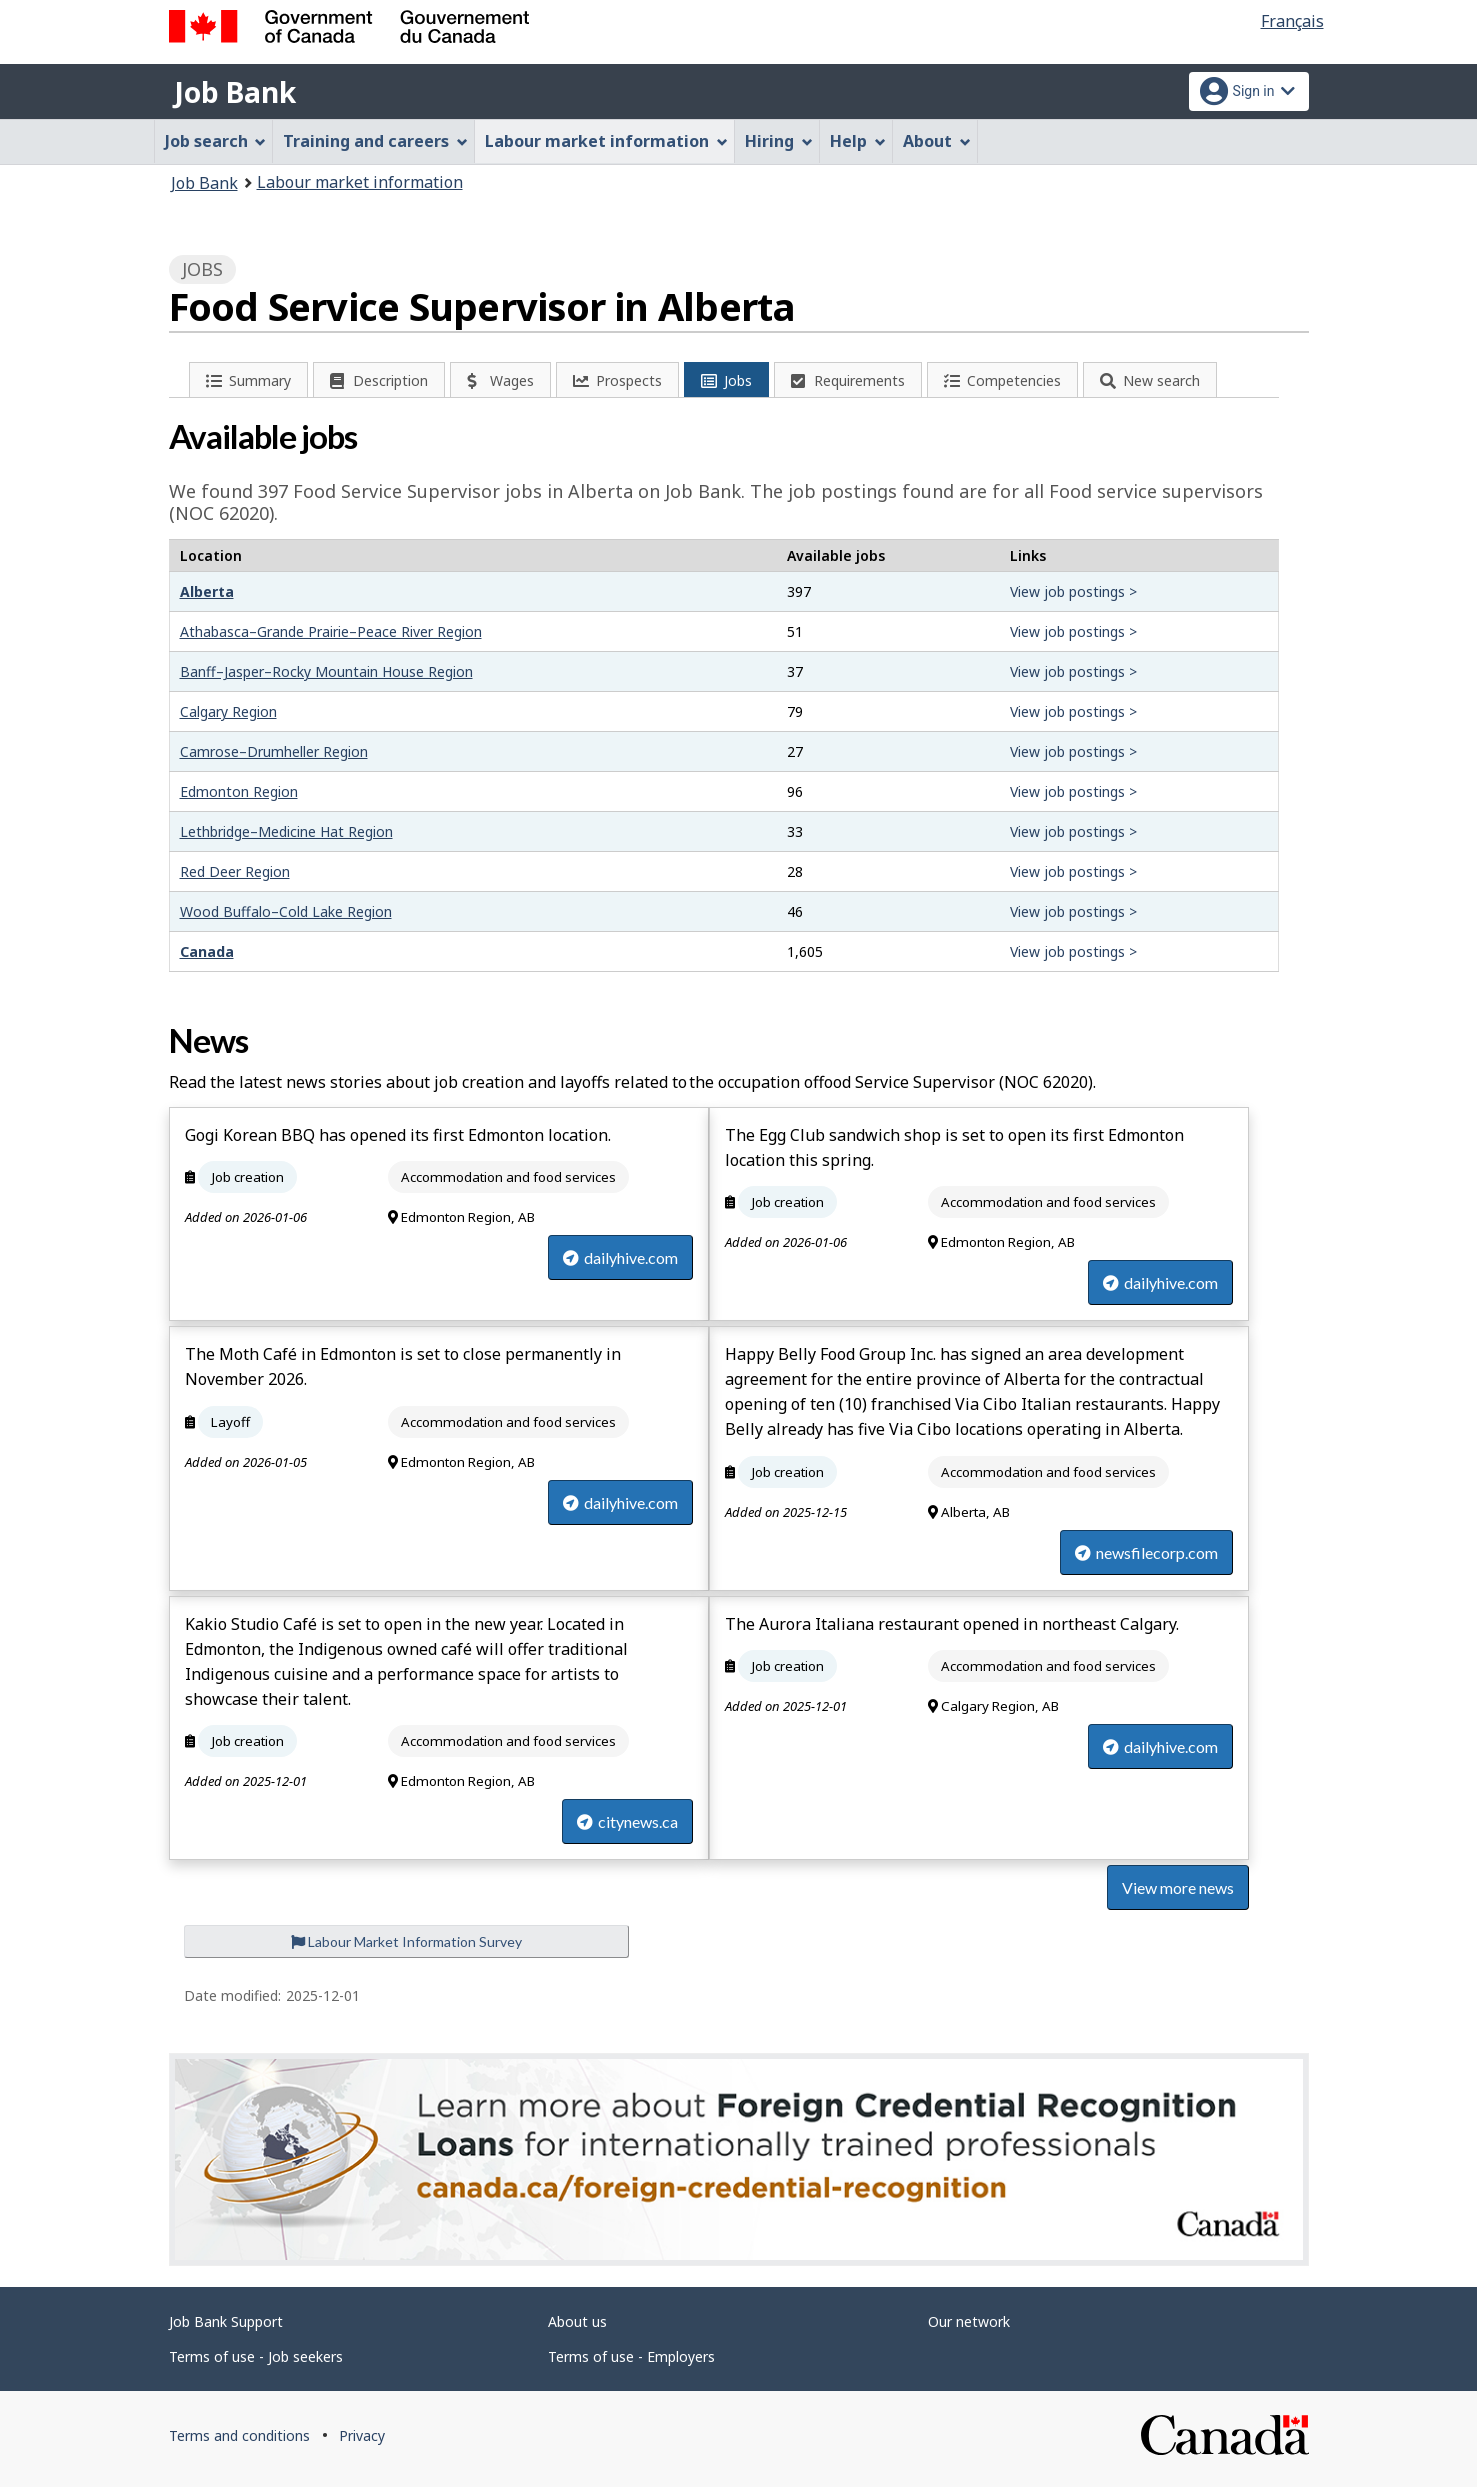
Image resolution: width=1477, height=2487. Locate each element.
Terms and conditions (239, 2435)
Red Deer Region (235, 871)
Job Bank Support (226, 2321)
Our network (969, 2321)
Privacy (362, 2435)
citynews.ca (627, 1821)
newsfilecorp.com (1146, 1552)
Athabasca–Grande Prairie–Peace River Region (331, 631)
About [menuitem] (937, 141)
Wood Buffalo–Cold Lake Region (286, 911)
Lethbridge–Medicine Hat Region (286, 831)
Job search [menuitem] (216, 141)
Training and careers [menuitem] (375, 141)
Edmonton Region (239, 791)
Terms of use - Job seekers (256, 2356)
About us (577, 2321)
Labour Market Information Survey (406, 1941)
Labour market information (360, 182)
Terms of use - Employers (631, 2356)
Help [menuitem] (858, 141)
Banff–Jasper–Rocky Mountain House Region (326, 671)
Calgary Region (228, 711)
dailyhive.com (620, 1257)
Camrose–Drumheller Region (274, 751)
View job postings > (1073, 591)
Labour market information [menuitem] (606, 141)
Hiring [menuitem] (779, 141)
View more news (1178, 1887)
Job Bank (235, 92)
